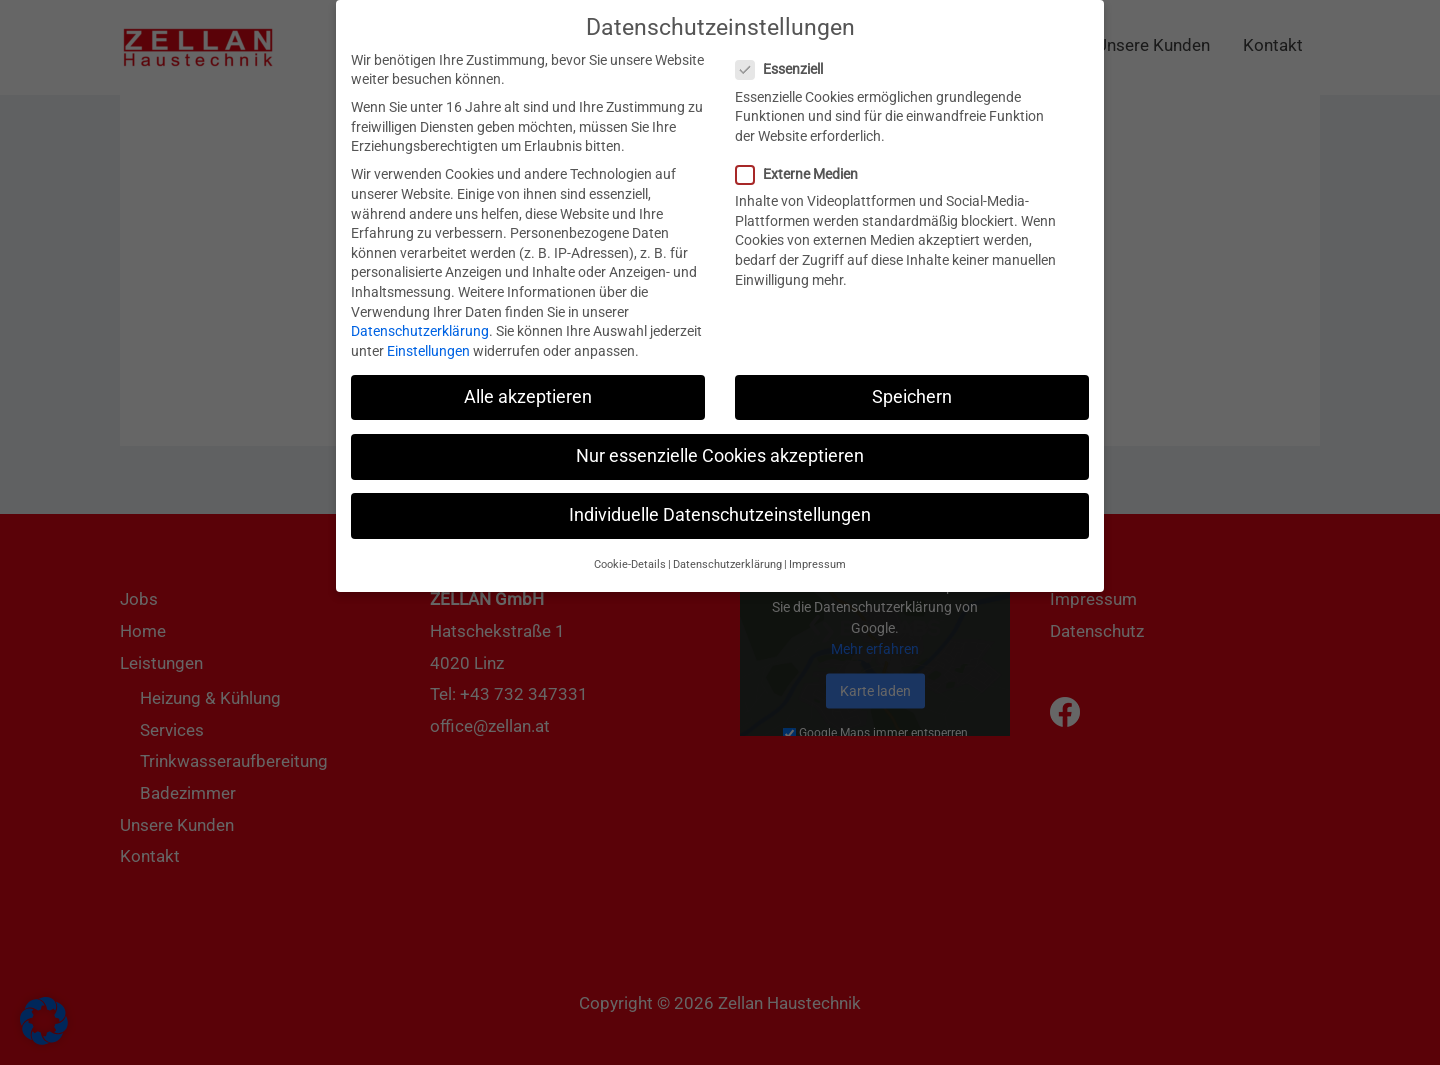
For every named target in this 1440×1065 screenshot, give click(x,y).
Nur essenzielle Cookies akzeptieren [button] (720, 439)
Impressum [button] (817, 547)
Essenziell (785, 52)
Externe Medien (803, 157)
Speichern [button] (912, 380)
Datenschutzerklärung (420, 314)
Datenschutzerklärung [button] (727, 547)
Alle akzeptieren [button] (528, 380)
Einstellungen (428, 334)
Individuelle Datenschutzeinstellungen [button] (720, 498)
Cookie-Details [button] (630, 547)
